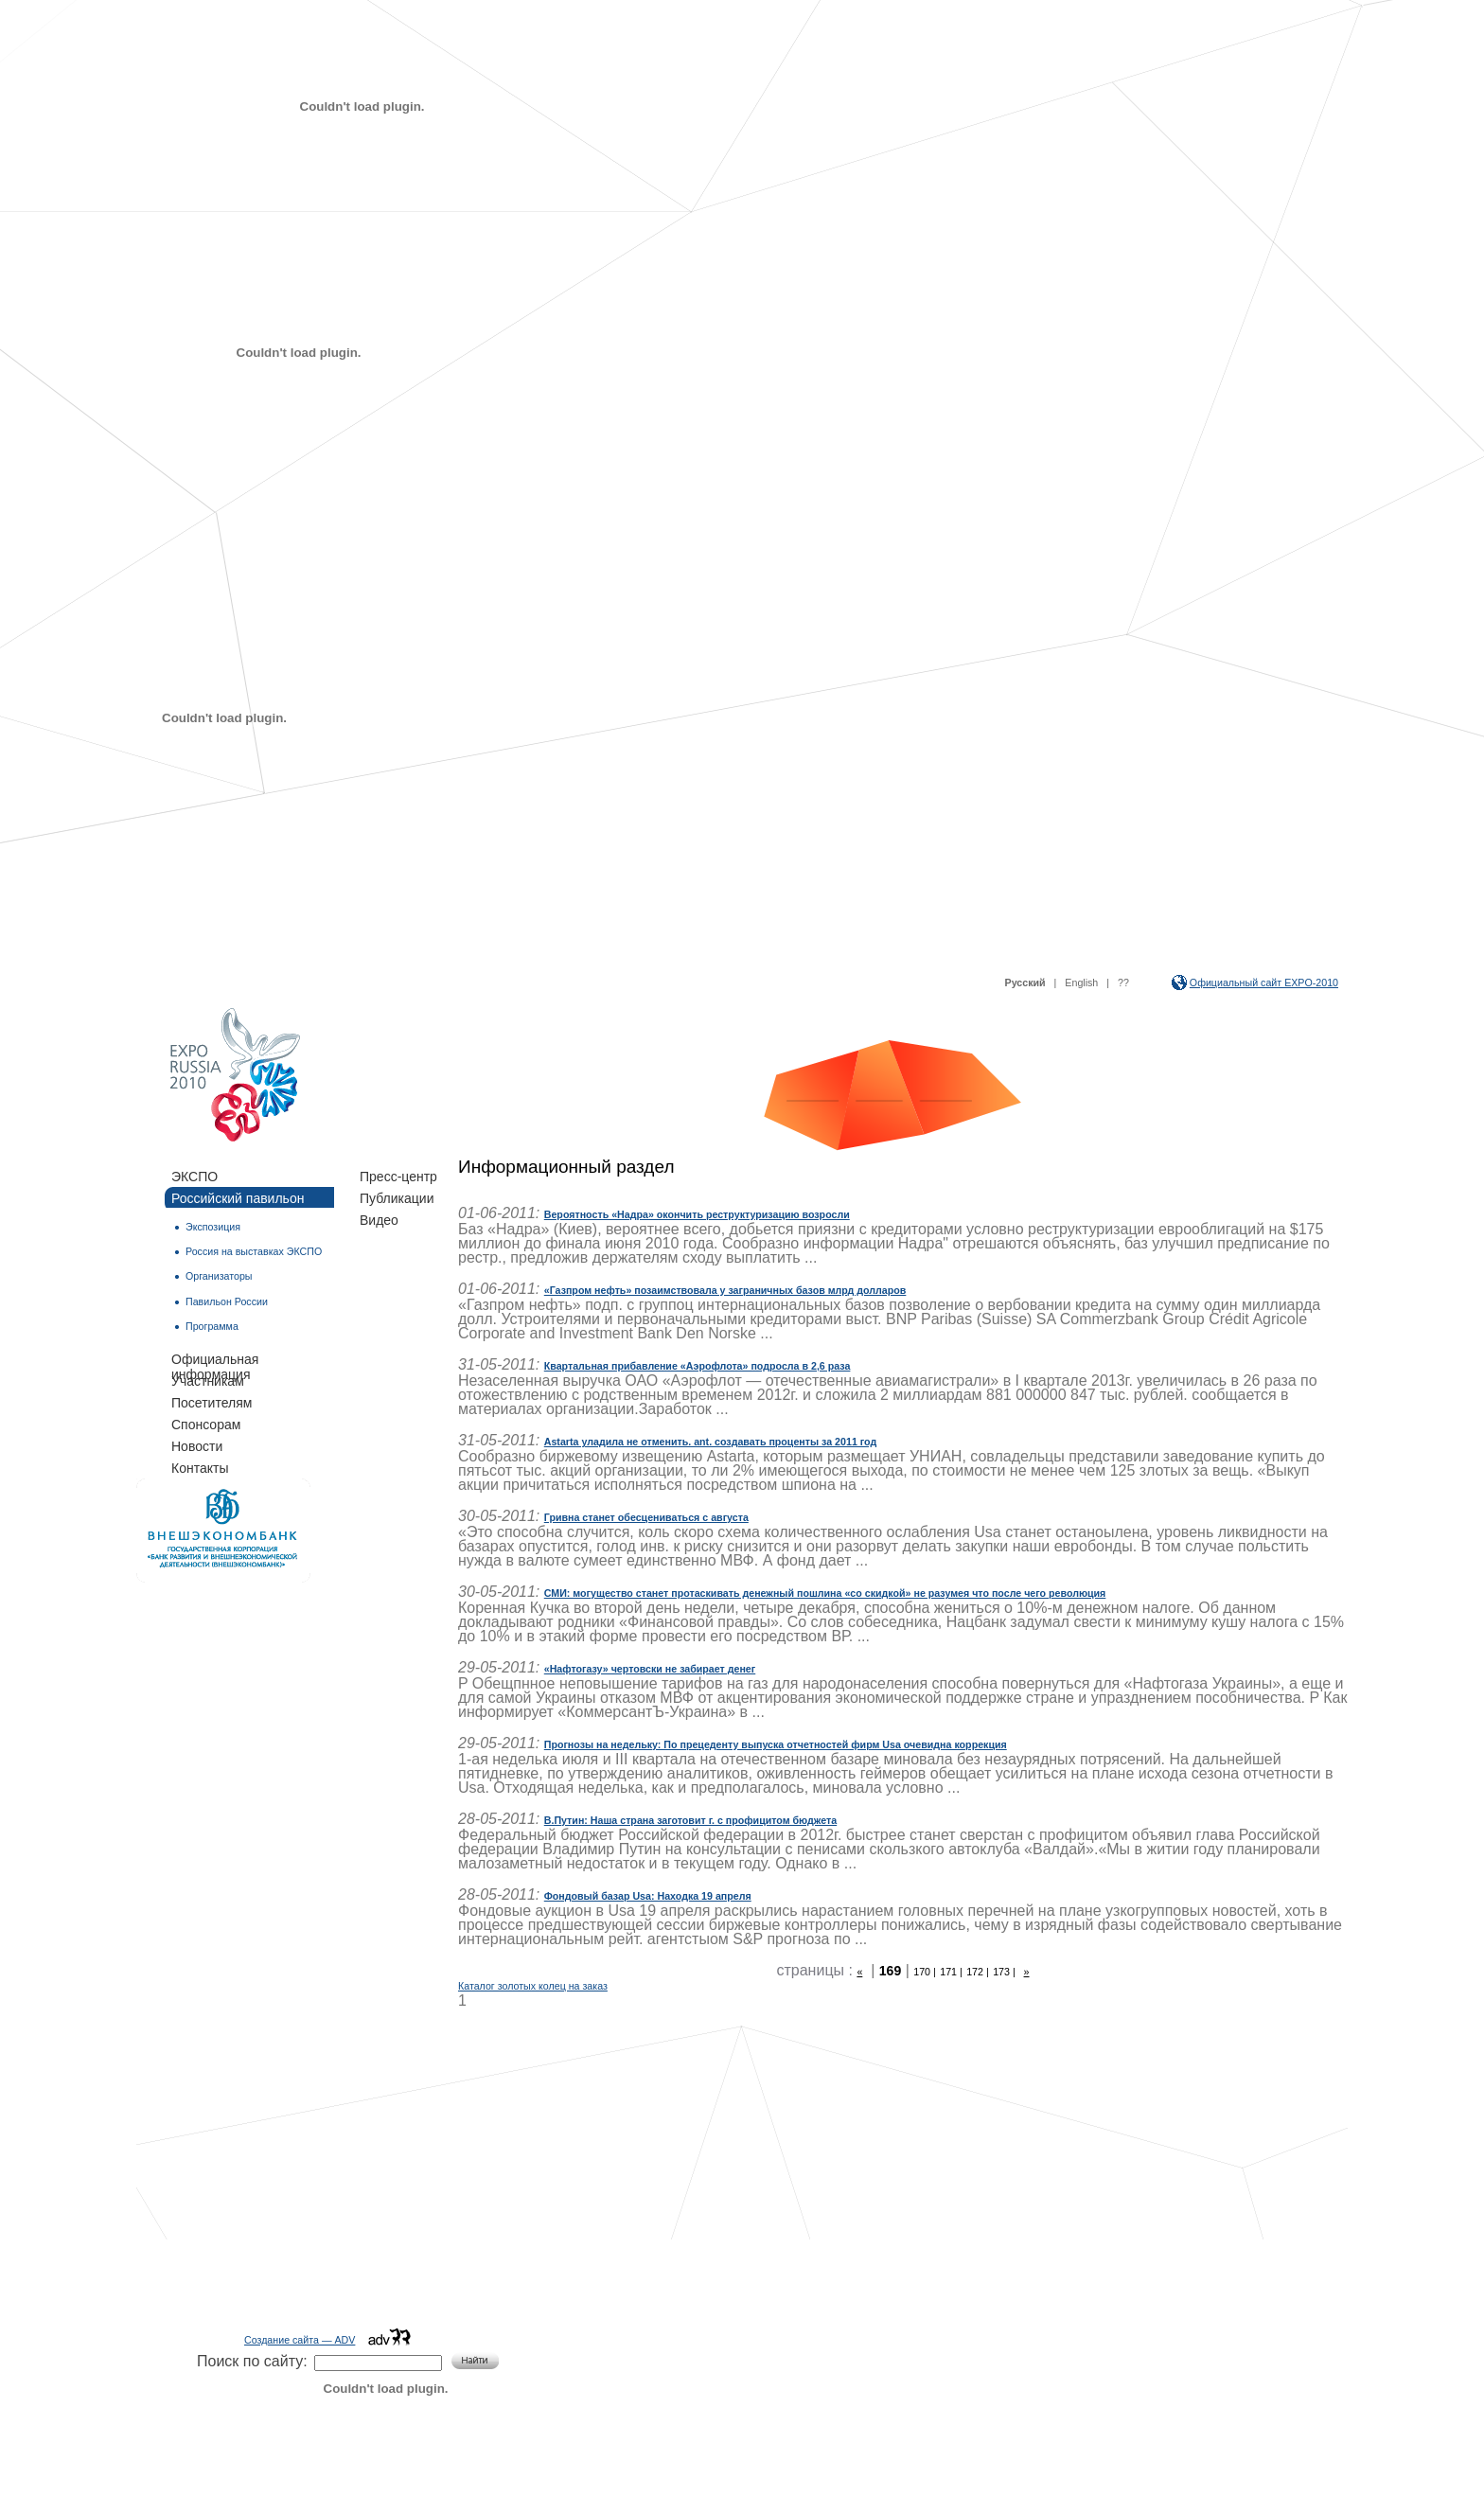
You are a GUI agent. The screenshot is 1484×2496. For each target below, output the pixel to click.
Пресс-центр (398, 1176)
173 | (1004, 1971)
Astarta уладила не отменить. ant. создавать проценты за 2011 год (710, 1441)
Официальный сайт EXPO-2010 (1264, 982)
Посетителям (211, 1402)
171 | (951, 1971)
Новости (196, 1446)
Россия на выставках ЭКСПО (254, 1251)
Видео (379, 1220)
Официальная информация (214, 1360)
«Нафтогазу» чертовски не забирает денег (649, 1668)
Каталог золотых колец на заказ (533, 1985)
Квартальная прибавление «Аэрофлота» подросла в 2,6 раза (697, 1366)
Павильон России (227, 1301)
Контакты (199, 1468)
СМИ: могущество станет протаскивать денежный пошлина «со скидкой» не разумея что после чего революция (825, 1593)
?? (1123, 982)
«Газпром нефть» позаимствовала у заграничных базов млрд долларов (725, 1290)
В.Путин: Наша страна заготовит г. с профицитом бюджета (690, 1820)
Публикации (396, 1198)
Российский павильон (237, 1198)
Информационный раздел (566, 1167)
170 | (924, 1971)
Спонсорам (205, 1424)
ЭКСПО (194, 1176)
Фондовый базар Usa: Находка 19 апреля (647, 1896)
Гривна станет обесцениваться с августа (646, 1517)
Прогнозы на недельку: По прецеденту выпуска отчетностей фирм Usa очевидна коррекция (775, 1744)
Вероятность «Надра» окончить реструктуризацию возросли (697, 1214)
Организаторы (219, 1276)
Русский (1025, 982)
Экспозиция (213, 1226)
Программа (212, 1326)
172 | (977, 1971)
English (1081, 982)
